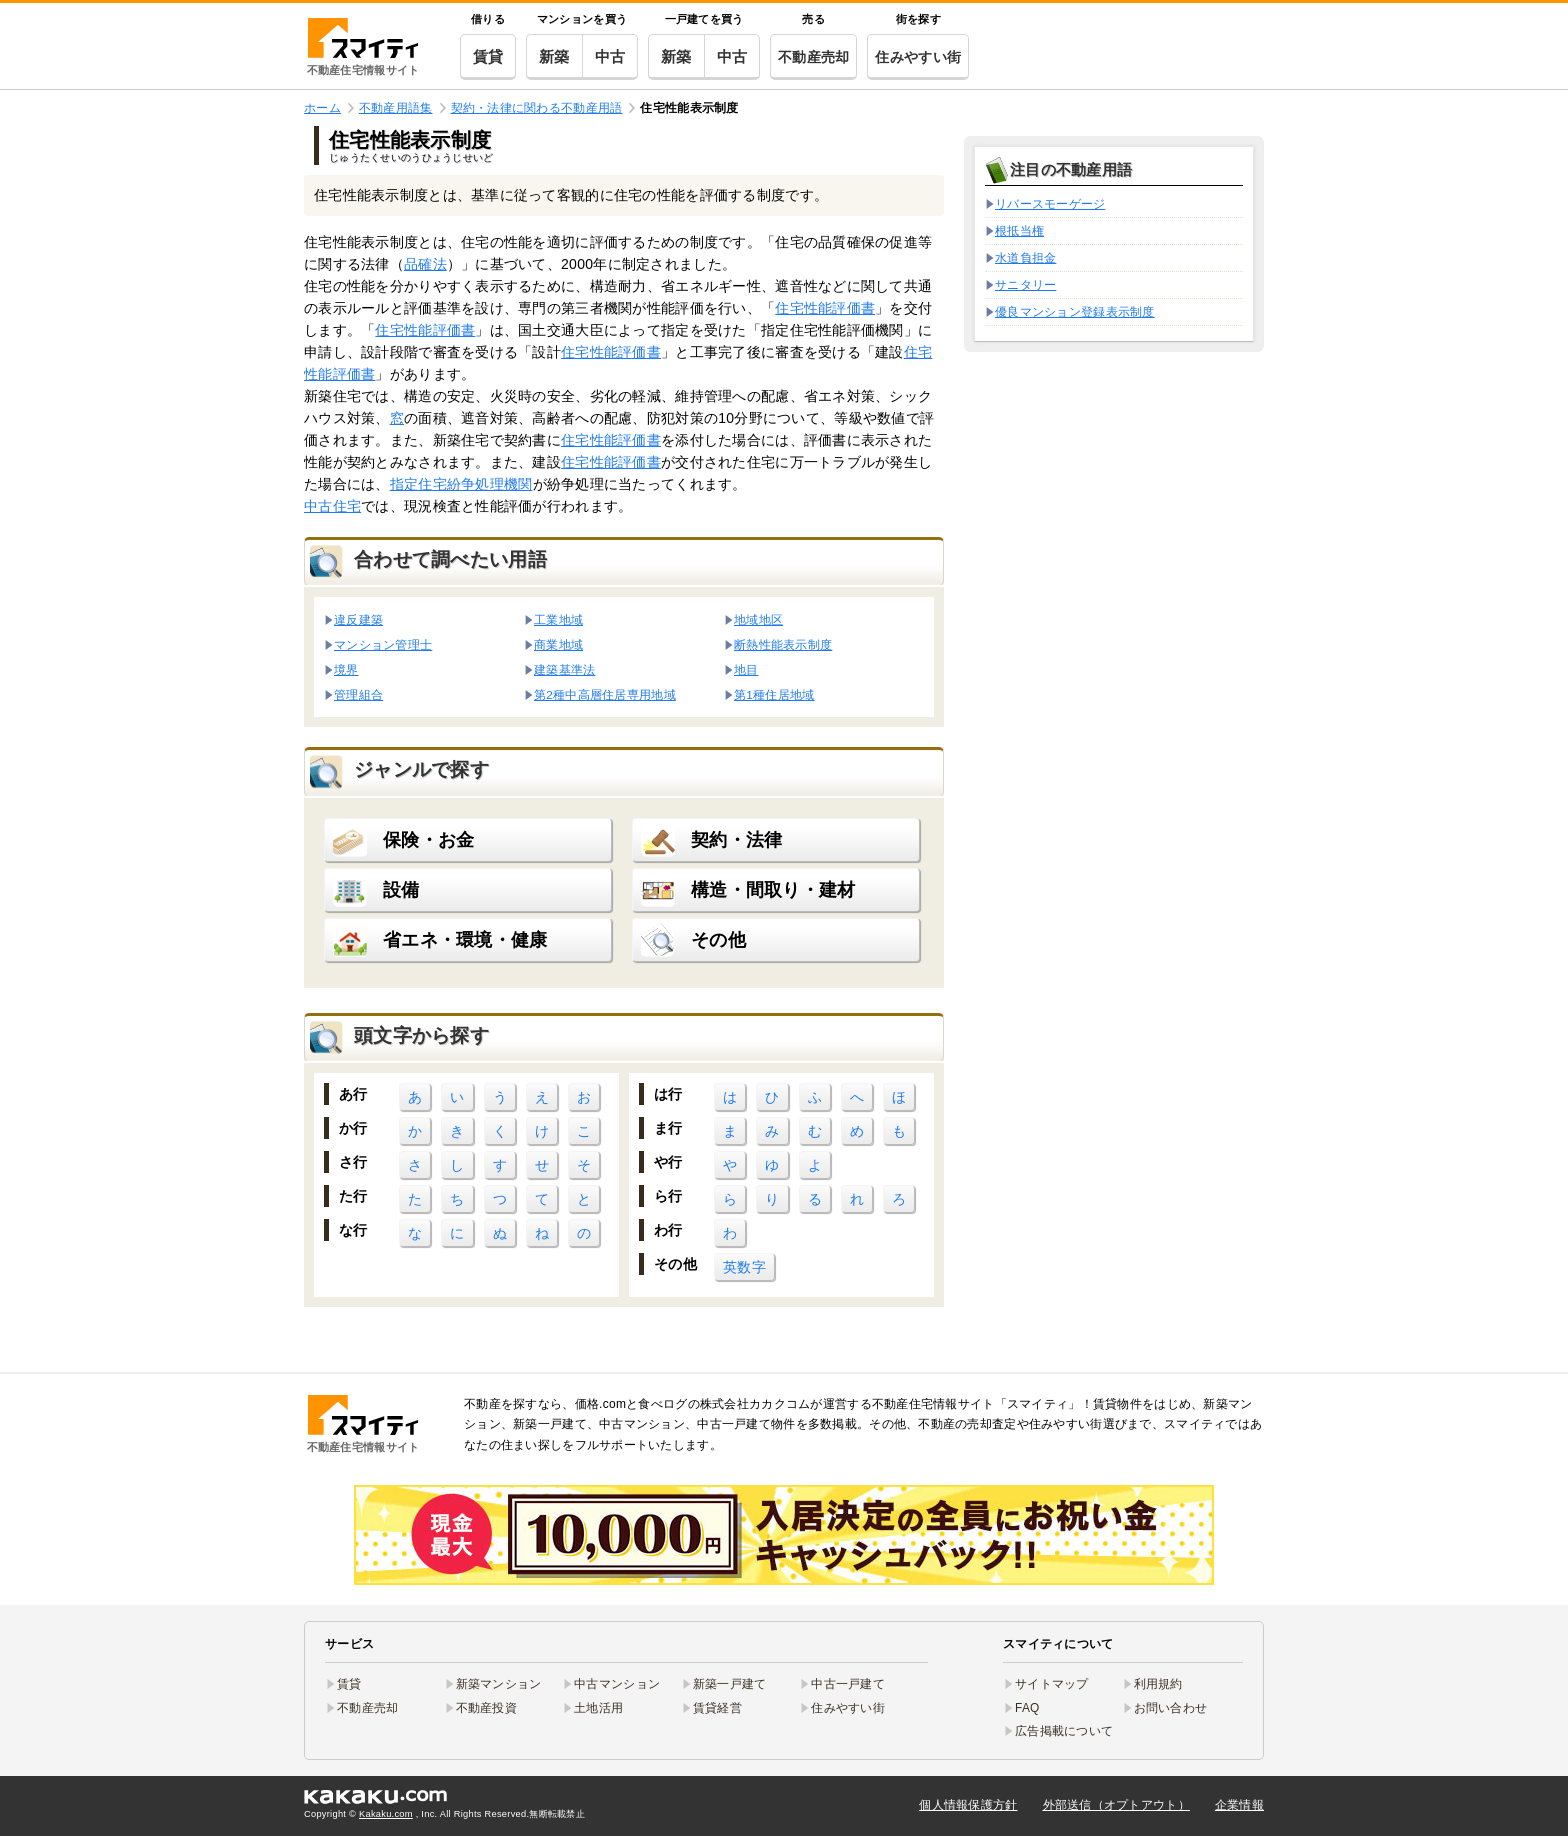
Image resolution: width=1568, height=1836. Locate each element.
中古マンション (617, 1684)
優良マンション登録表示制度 (1075, 312)
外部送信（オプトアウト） (1116, 1805)
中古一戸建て (848, 1684)
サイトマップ (1052, 1684)
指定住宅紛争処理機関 (461, 484)
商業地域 (558, 644)
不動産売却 (813, 57)
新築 (554, 56)
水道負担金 (1025, 258)
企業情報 (1239, 1805)
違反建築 (358, 619)
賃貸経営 (717, 1708)
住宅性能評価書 (825, 308)
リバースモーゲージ (1050, 204)
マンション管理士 (383, 644)
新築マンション (499, 1684)
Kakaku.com (386, 1814)
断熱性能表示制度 (783, 644)
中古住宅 (332, 506)
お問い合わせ (1171, 1708)
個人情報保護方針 (968, 1805)
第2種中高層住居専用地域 (605, 694)
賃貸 (488, 56)
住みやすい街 (918, 57)
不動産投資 (486, 1708)
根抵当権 (1019, 231)
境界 (346, 669)
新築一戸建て (730, 1684)
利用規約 (1158, 1684)
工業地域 (558, 619)
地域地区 (758, 619)
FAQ (1027, 1708)
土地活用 (598, 1708)
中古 (610, 56)
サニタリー (1025, 285)
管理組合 (358, 694)
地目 (746, 669)
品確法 (425, 264)
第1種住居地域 (774, 694)
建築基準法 (564, 669)
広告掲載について (1064, 1731)
